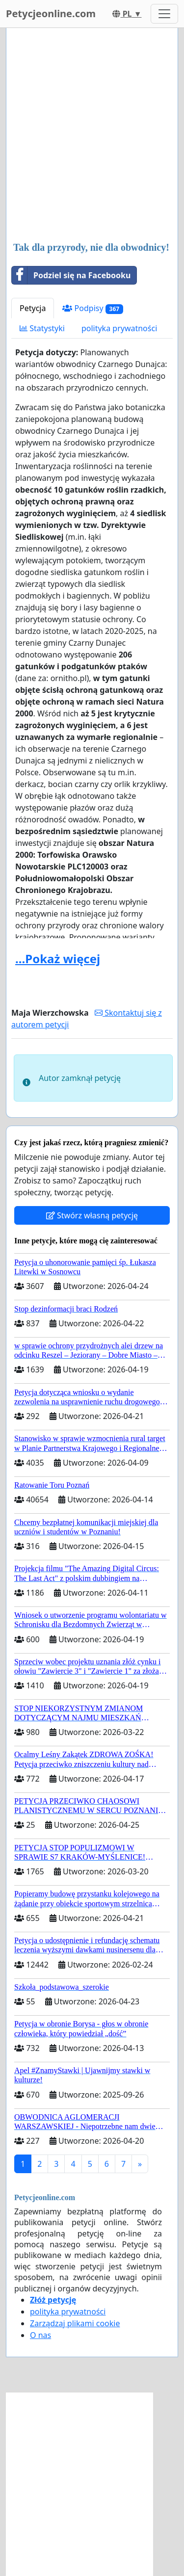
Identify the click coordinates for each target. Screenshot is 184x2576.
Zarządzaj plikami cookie (75, 2323)
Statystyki (42, 328)
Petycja (33, 308)
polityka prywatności (119, 328)
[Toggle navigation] (164, 14)
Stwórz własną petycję (92, 1215)
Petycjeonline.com (51, 13)
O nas (40, 2335)
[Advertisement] (92, 136)
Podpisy (92, 308)
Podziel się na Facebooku (71, 275)
